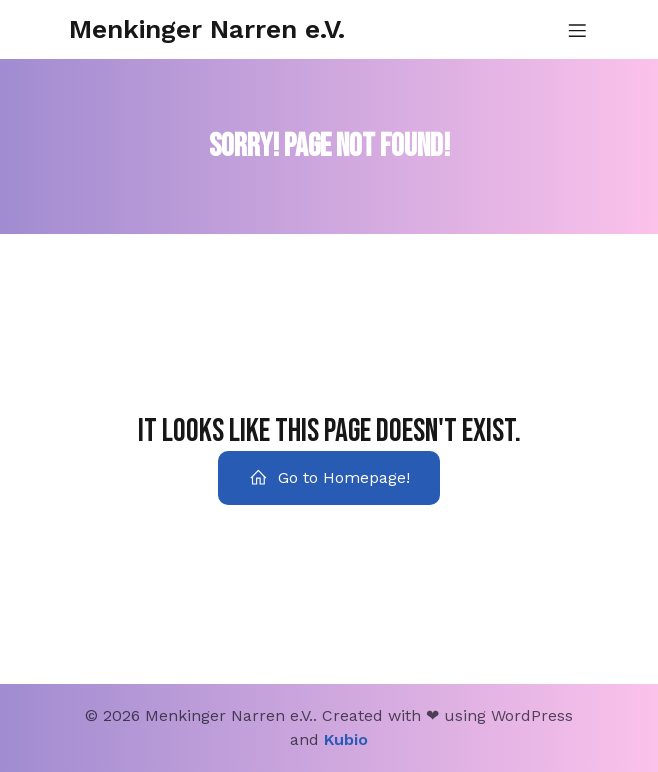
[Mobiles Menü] (577, 30)
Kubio (346, 739)
